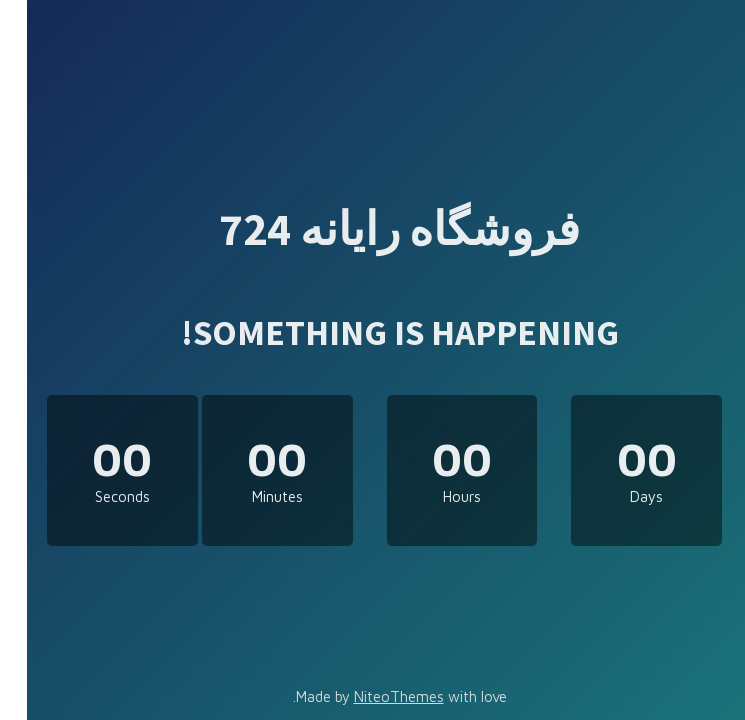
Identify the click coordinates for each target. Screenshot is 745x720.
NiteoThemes (372, 696)
